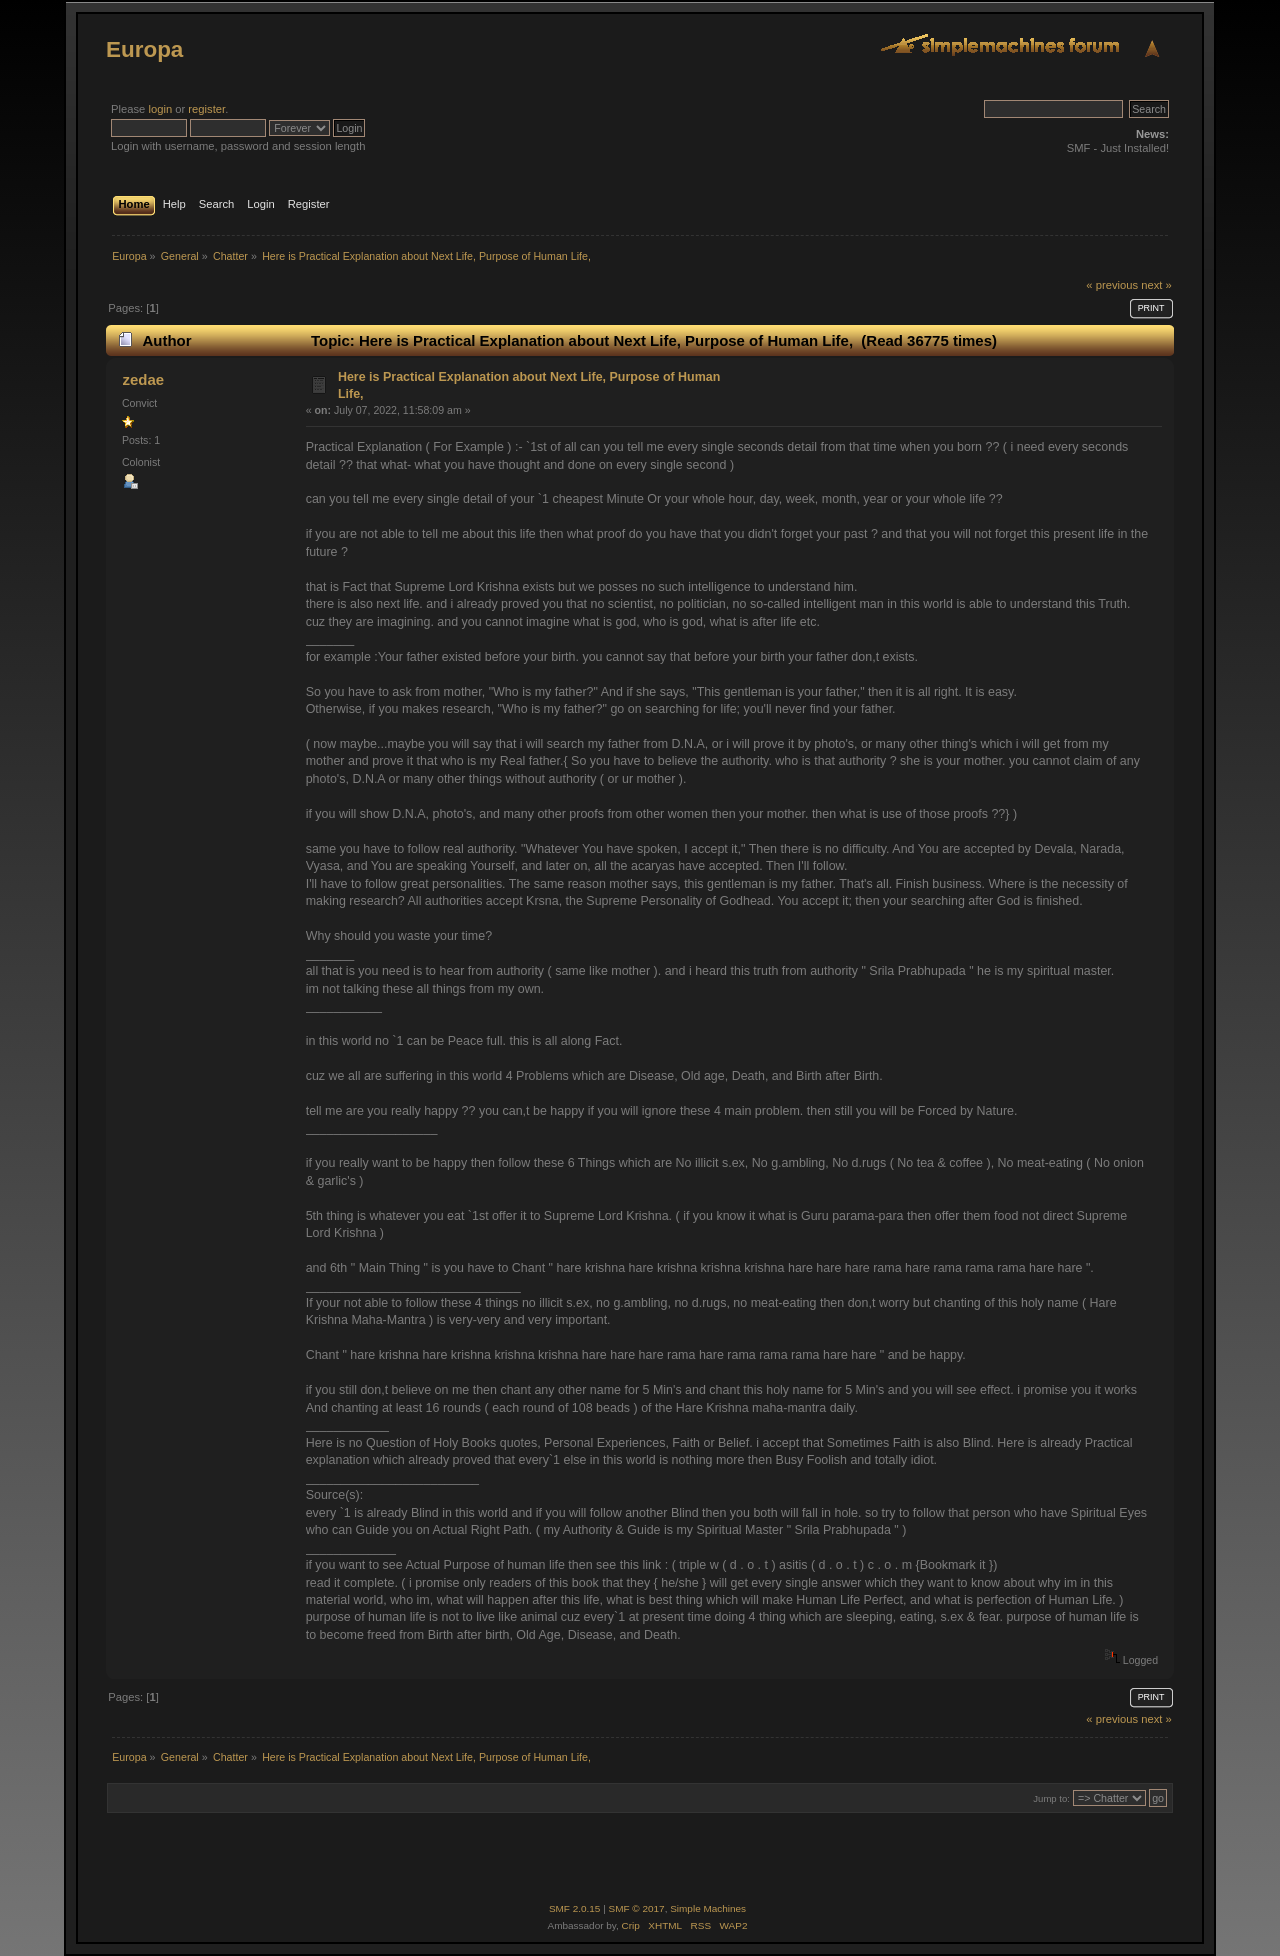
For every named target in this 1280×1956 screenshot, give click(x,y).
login (160, 109)
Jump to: (1051, 1798)
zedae (143, 379)
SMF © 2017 (637, 1908)
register (206, 109)
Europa (144, 49)
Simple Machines (708, 1908)
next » (1156, 285)
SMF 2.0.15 (575, 1908)
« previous (1112, 285)
